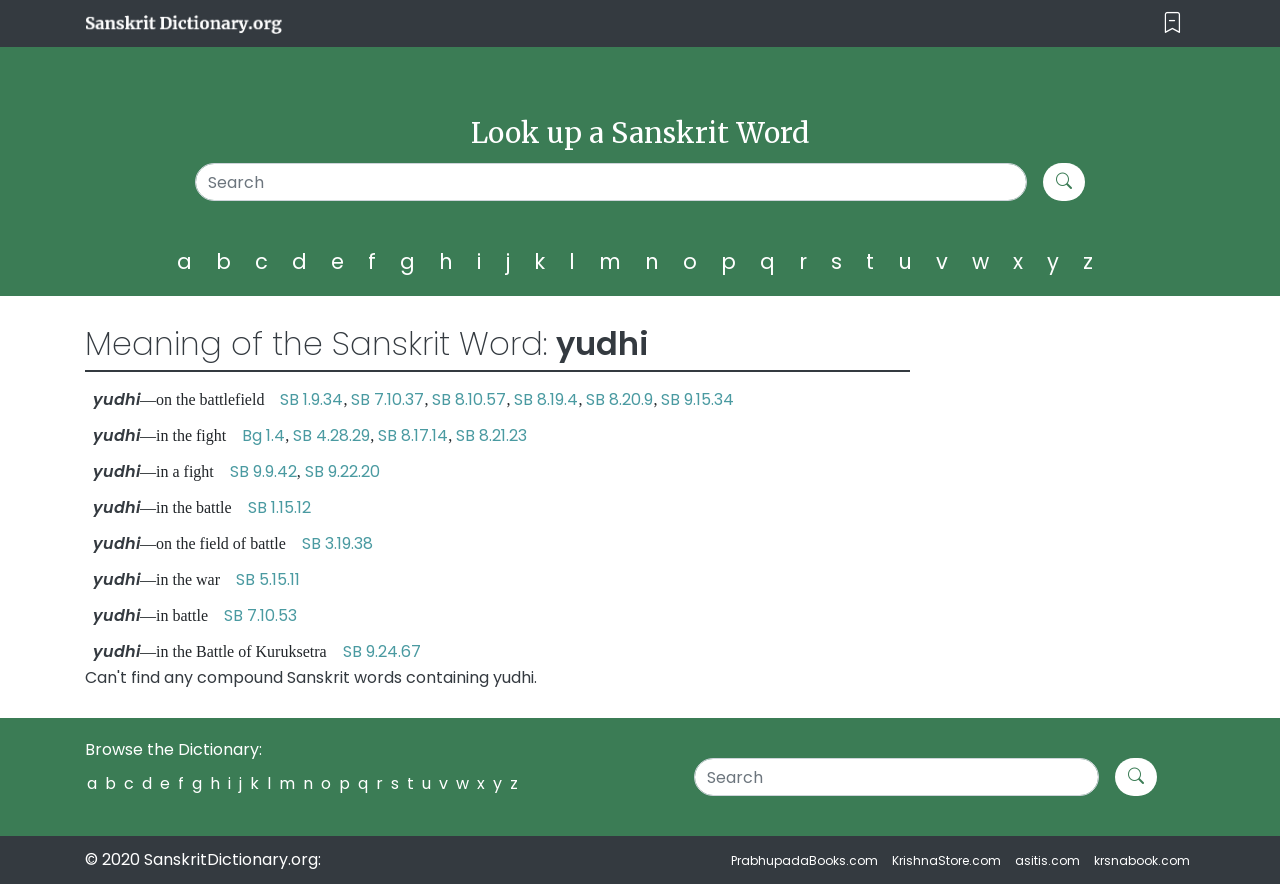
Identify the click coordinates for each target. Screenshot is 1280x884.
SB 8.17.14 (413, 435)
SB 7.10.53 (260, 615)
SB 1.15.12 (279, 507)
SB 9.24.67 (382, 651)
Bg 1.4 (263, 435)
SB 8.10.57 (469, 399)
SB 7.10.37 (387, 399)
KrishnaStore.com (946, 860)
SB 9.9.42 (263, 471)
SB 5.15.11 (268, 579)
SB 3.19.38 (337, 543)
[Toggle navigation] (1172, 23)
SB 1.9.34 (311, 399)
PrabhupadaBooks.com (804, 860)
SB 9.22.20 (342, 471)
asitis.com (1047, 860)
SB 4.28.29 (331, 435)
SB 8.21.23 (491, 435)
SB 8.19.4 (546, 399)
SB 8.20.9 (619, 399)
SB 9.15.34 (697, 399)
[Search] (611, 182)
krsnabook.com (1142, 860)
